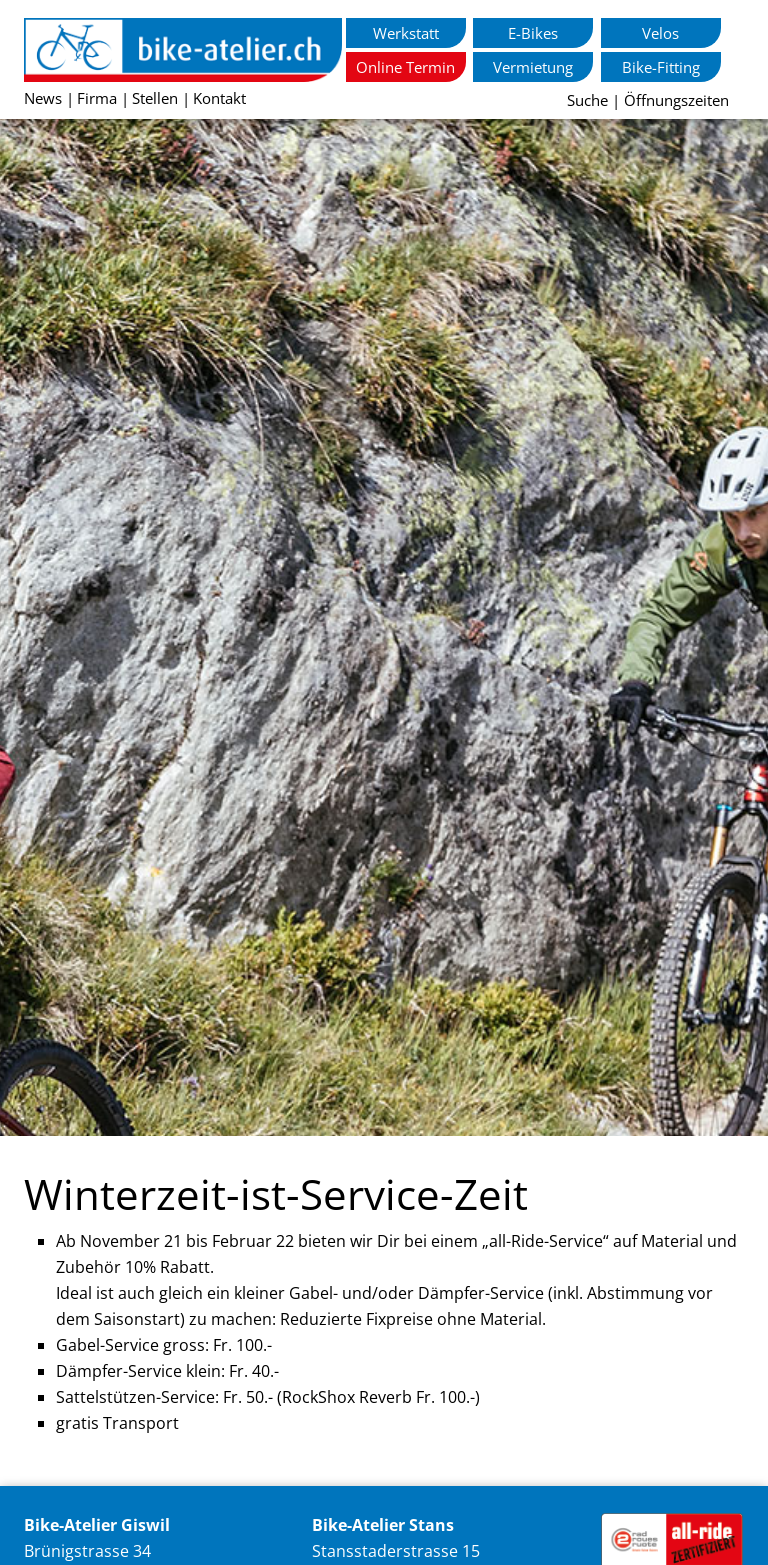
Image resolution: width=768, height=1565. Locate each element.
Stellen (155, 98)
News (43, 98)
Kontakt (219, 98)
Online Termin (405, 67)
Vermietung (533, 67)
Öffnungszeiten (676, 100)
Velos (660, 33)
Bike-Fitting (661, 67)
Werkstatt (406, 33)
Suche (587, 100)
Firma (97, 98)
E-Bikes (533, 33)
